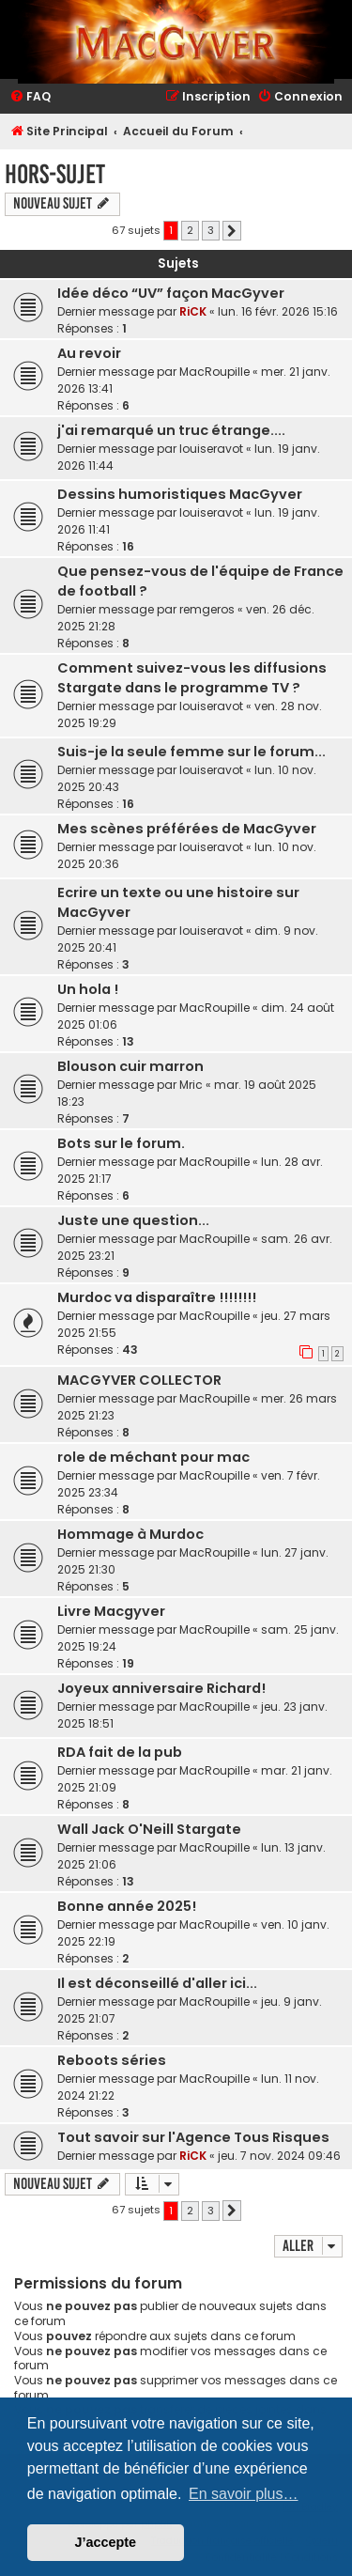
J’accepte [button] (106, 2542)
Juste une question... (133, 1220)
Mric (191, 1085)
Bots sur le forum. (121, 1143)
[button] (231, 231)
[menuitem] (30, 97)
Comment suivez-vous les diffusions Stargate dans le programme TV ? (192, 678)
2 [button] (190, 230)
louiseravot (211, 449)
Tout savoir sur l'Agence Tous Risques (193, 2137)
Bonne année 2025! (126, 1906)
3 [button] (210, 230)
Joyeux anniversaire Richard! (161, 1688)
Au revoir (89, 353)
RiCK (193, 311)
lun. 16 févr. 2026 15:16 (278, 311)
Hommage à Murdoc (130, 1534)
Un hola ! (87, 989)
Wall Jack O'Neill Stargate (149, 1829)
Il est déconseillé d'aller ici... (157, 1983)
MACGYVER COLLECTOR (139, 1380)
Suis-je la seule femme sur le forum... (191, 751)
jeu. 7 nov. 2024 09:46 (279, 2156)
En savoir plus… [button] (243, 2494)
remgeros (207, 609)
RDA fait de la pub (119, 1752)
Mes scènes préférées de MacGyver (186, 828)
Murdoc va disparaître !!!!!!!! (156, 1297)
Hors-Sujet (55, 174)
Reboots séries (111, 2060)
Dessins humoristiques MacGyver (179, 494)
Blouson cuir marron (130, 1066)
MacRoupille (214, 372)
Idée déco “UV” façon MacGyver (170, 293)
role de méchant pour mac (153, 1457)
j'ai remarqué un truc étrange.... (171, 430)
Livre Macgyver (111, 1611)
